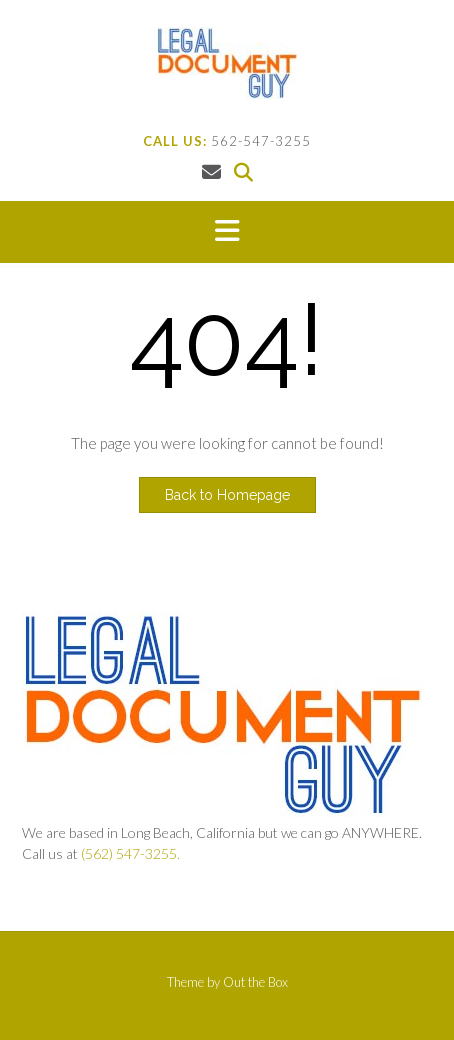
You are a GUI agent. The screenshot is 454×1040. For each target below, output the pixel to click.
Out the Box (255, 982)
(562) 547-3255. (130, 853)
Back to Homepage (227, 495)
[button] (227, 232)
